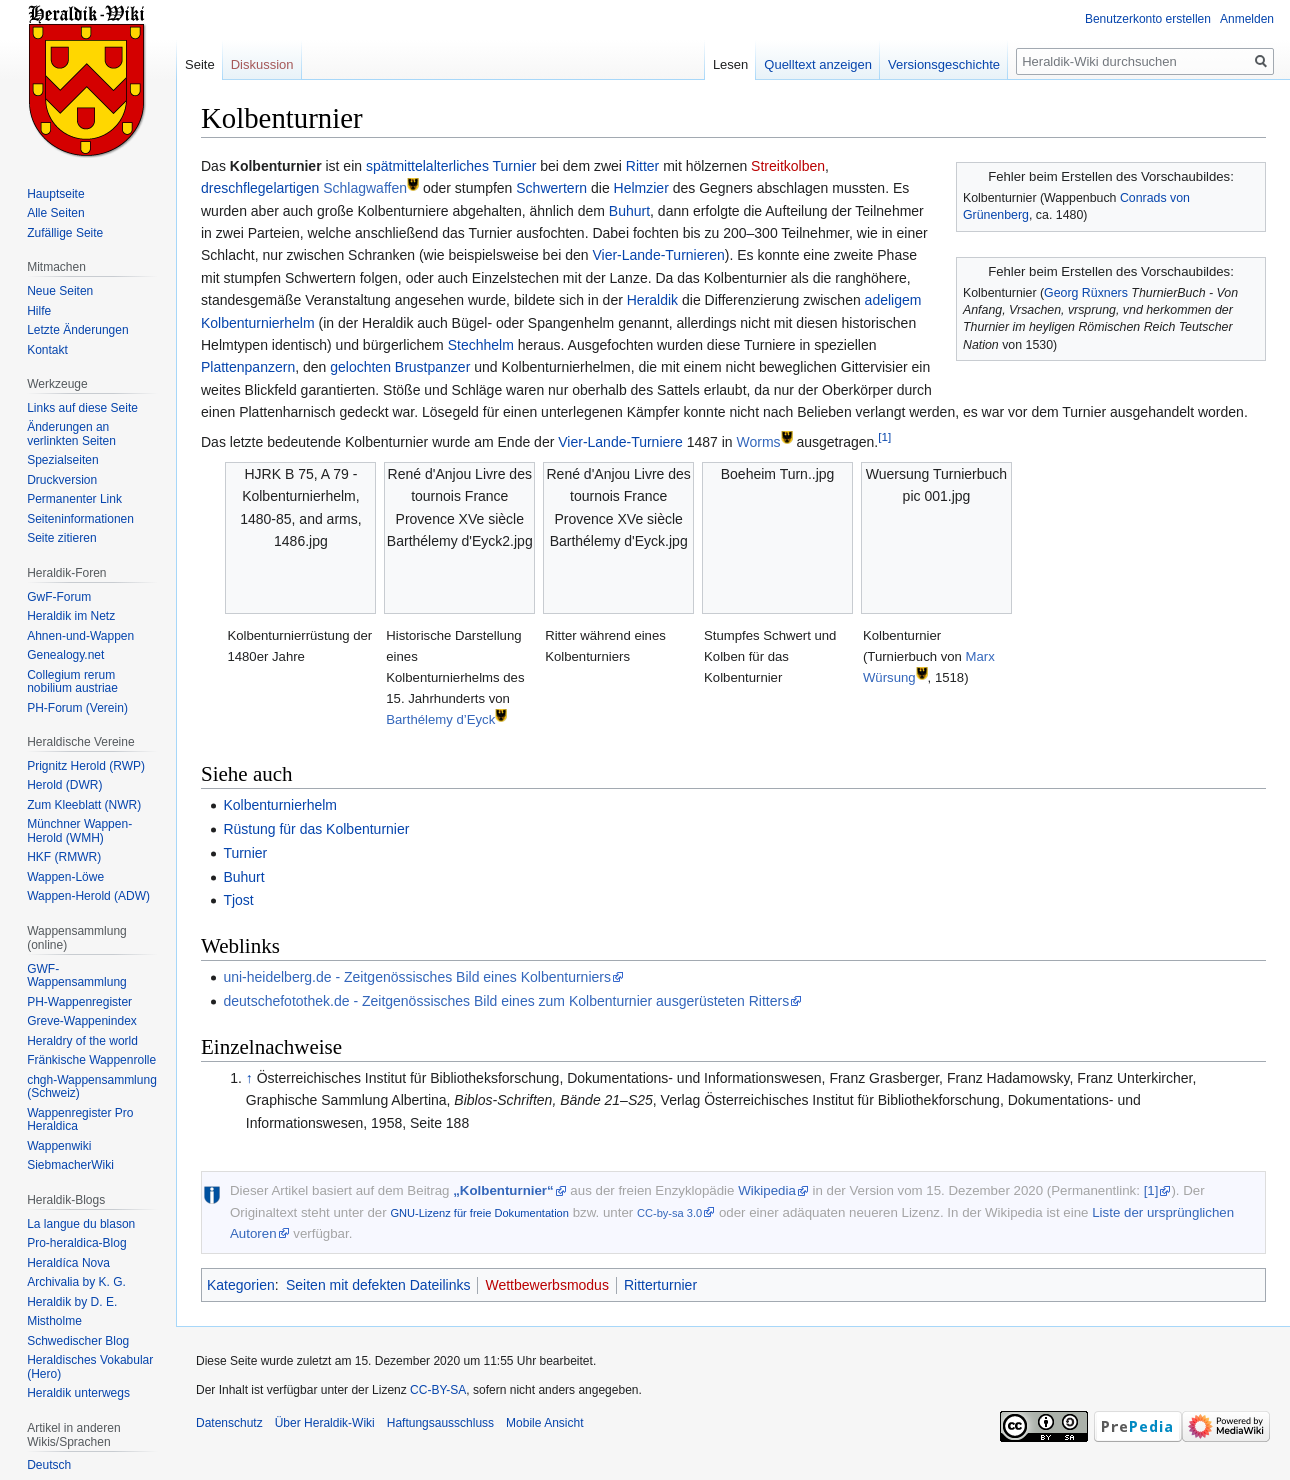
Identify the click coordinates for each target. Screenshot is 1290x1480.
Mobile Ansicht (544, 1423)
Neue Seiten (60, 291)
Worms (758, 442)
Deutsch (49, 1465)
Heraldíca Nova (68, 1263)
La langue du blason (81, 1224)
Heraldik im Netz (71, 616)
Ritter (642, 166)
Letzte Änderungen (77, 330)
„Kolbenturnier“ (503, 1190)
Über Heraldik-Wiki (325, 1423)
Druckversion (62, 480)
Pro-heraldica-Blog (76, 1243)
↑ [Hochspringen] (249, 1078)
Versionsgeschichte (944, 64)
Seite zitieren (61, 538)
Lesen (730, 64)
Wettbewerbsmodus (546, 1285)
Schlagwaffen (365, 188)
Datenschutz (229, 1423)
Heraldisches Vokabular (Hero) (90, 1367)
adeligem (893, 300)
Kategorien (241, 1285)
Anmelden (1247, 19)
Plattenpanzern (248, 367)
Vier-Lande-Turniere (620, 442)
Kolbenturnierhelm (258, 323)
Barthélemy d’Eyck (440, 719)
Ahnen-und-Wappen (80, 636)
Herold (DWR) (64, 785)
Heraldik (652, 300)
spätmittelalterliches (427, 166)
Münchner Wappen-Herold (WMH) (79, 831)
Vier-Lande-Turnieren (658, 255)
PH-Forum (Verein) (77, 708)
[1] (884, 436)
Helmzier (641, 188)
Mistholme (54, 1321)
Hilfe (39, 311)
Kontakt (47, 350)
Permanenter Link (74, 499)
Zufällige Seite (65, 233)
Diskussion (262, 64)
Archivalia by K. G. (76, 1282)
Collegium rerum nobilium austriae (72, 682)
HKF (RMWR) (64, 857)
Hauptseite (55, 194)
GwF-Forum (59, 597)
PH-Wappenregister (79, 1002)
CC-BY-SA (438, 1390)
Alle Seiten (55, 213)
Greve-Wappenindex (82, 1021)
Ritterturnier (660, 1285)
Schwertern (551, 188)
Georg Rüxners (1086, 293)
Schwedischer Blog (78, 1341)
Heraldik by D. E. (72, 1302)
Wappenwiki (59, 1146)
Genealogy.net (65, 655)
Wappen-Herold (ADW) (88, 896)
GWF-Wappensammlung (77, 976)
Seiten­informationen (80, 519)
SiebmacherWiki (70, 1165)
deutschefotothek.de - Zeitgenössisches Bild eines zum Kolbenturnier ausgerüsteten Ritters (506, 1001)
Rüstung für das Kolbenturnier (316, 829)
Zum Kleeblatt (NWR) (84, 805)
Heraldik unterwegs (78, 1393)
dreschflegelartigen (260, 188)
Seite (200, 64)
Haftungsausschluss (440, 1423)
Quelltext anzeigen (818, 64)
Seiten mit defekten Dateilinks (378, 1285)
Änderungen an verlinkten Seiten (71, 434)
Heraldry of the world (82, 1041)
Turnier (515, 166)
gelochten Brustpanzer (400, 367)
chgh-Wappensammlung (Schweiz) (92, 1087)
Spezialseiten (62, 460)
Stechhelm (481, 345)
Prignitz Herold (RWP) (86, 766)
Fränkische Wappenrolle (91, 1060)
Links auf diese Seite (82, 408)
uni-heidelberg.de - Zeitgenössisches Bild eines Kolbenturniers (417, 977)
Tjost (238, 900)
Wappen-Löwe (65, 877)
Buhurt (629, 211)
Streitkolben (788, 166)
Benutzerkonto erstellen (1148, 19)
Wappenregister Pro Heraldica (80, 1120)
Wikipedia (767, 1190)
